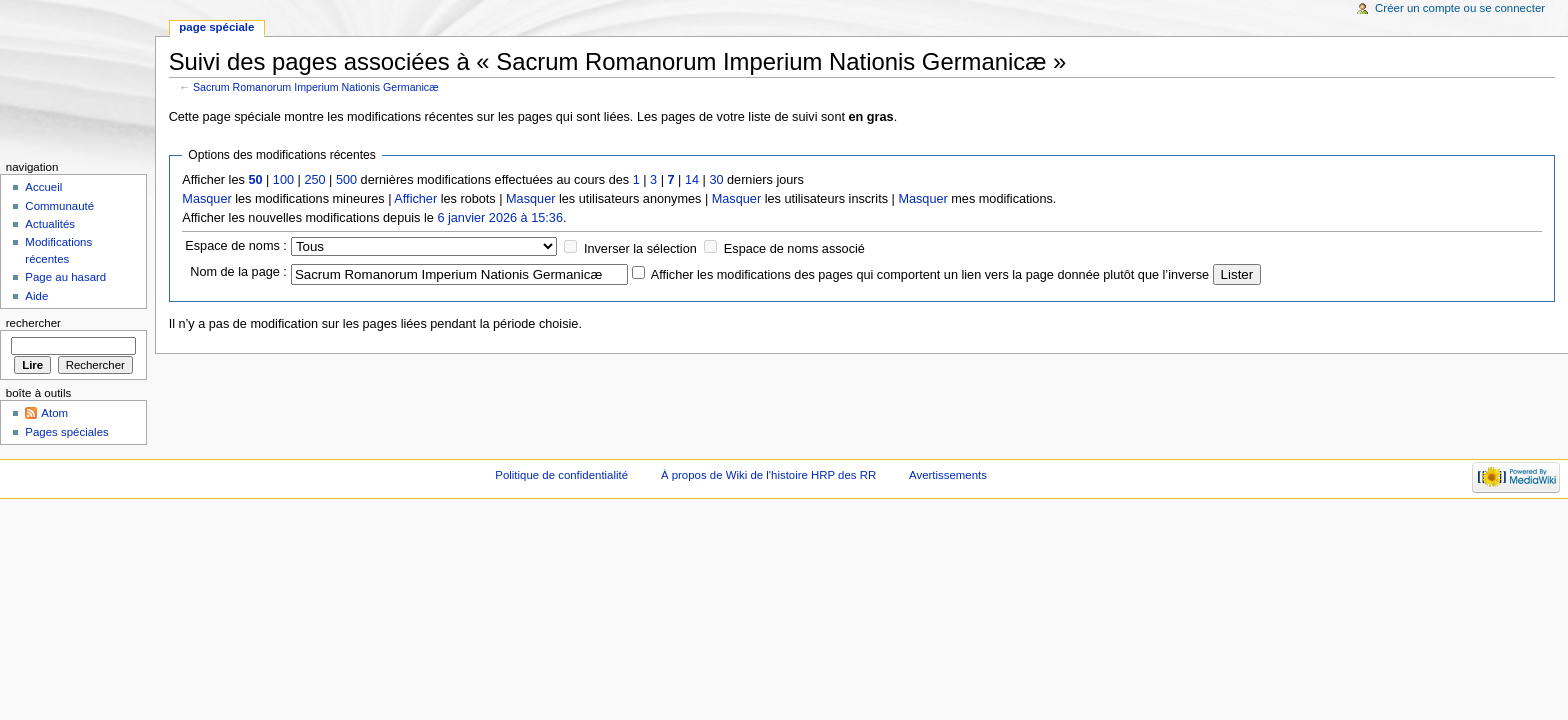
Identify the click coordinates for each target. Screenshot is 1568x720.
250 (314, 180)
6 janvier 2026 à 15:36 (500, 218)
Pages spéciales (66, 432)
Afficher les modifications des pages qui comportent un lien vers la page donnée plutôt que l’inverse (930, 275)
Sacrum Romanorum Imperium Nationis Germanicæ (316, 87)
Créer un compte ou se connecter (1460, 8)
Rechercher (33, 323)
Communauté (59, 206)
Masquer (206, 199)
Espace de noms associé (794, 249)
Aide (36, 296)
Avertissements (948, 475)
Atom (54, 413)
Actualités (50, 224)
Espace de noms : (236, 246)
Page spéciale (216, 27)
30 (716, 180)
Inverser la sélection (640, 249)
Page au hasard (65, 277)
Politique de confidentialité (561, 475)
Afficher (415, 199)
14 (692, 180)
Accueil (43, 187)
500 (346, 180)
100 (283, 180)
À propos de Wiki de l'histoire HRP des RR (768, 475)
